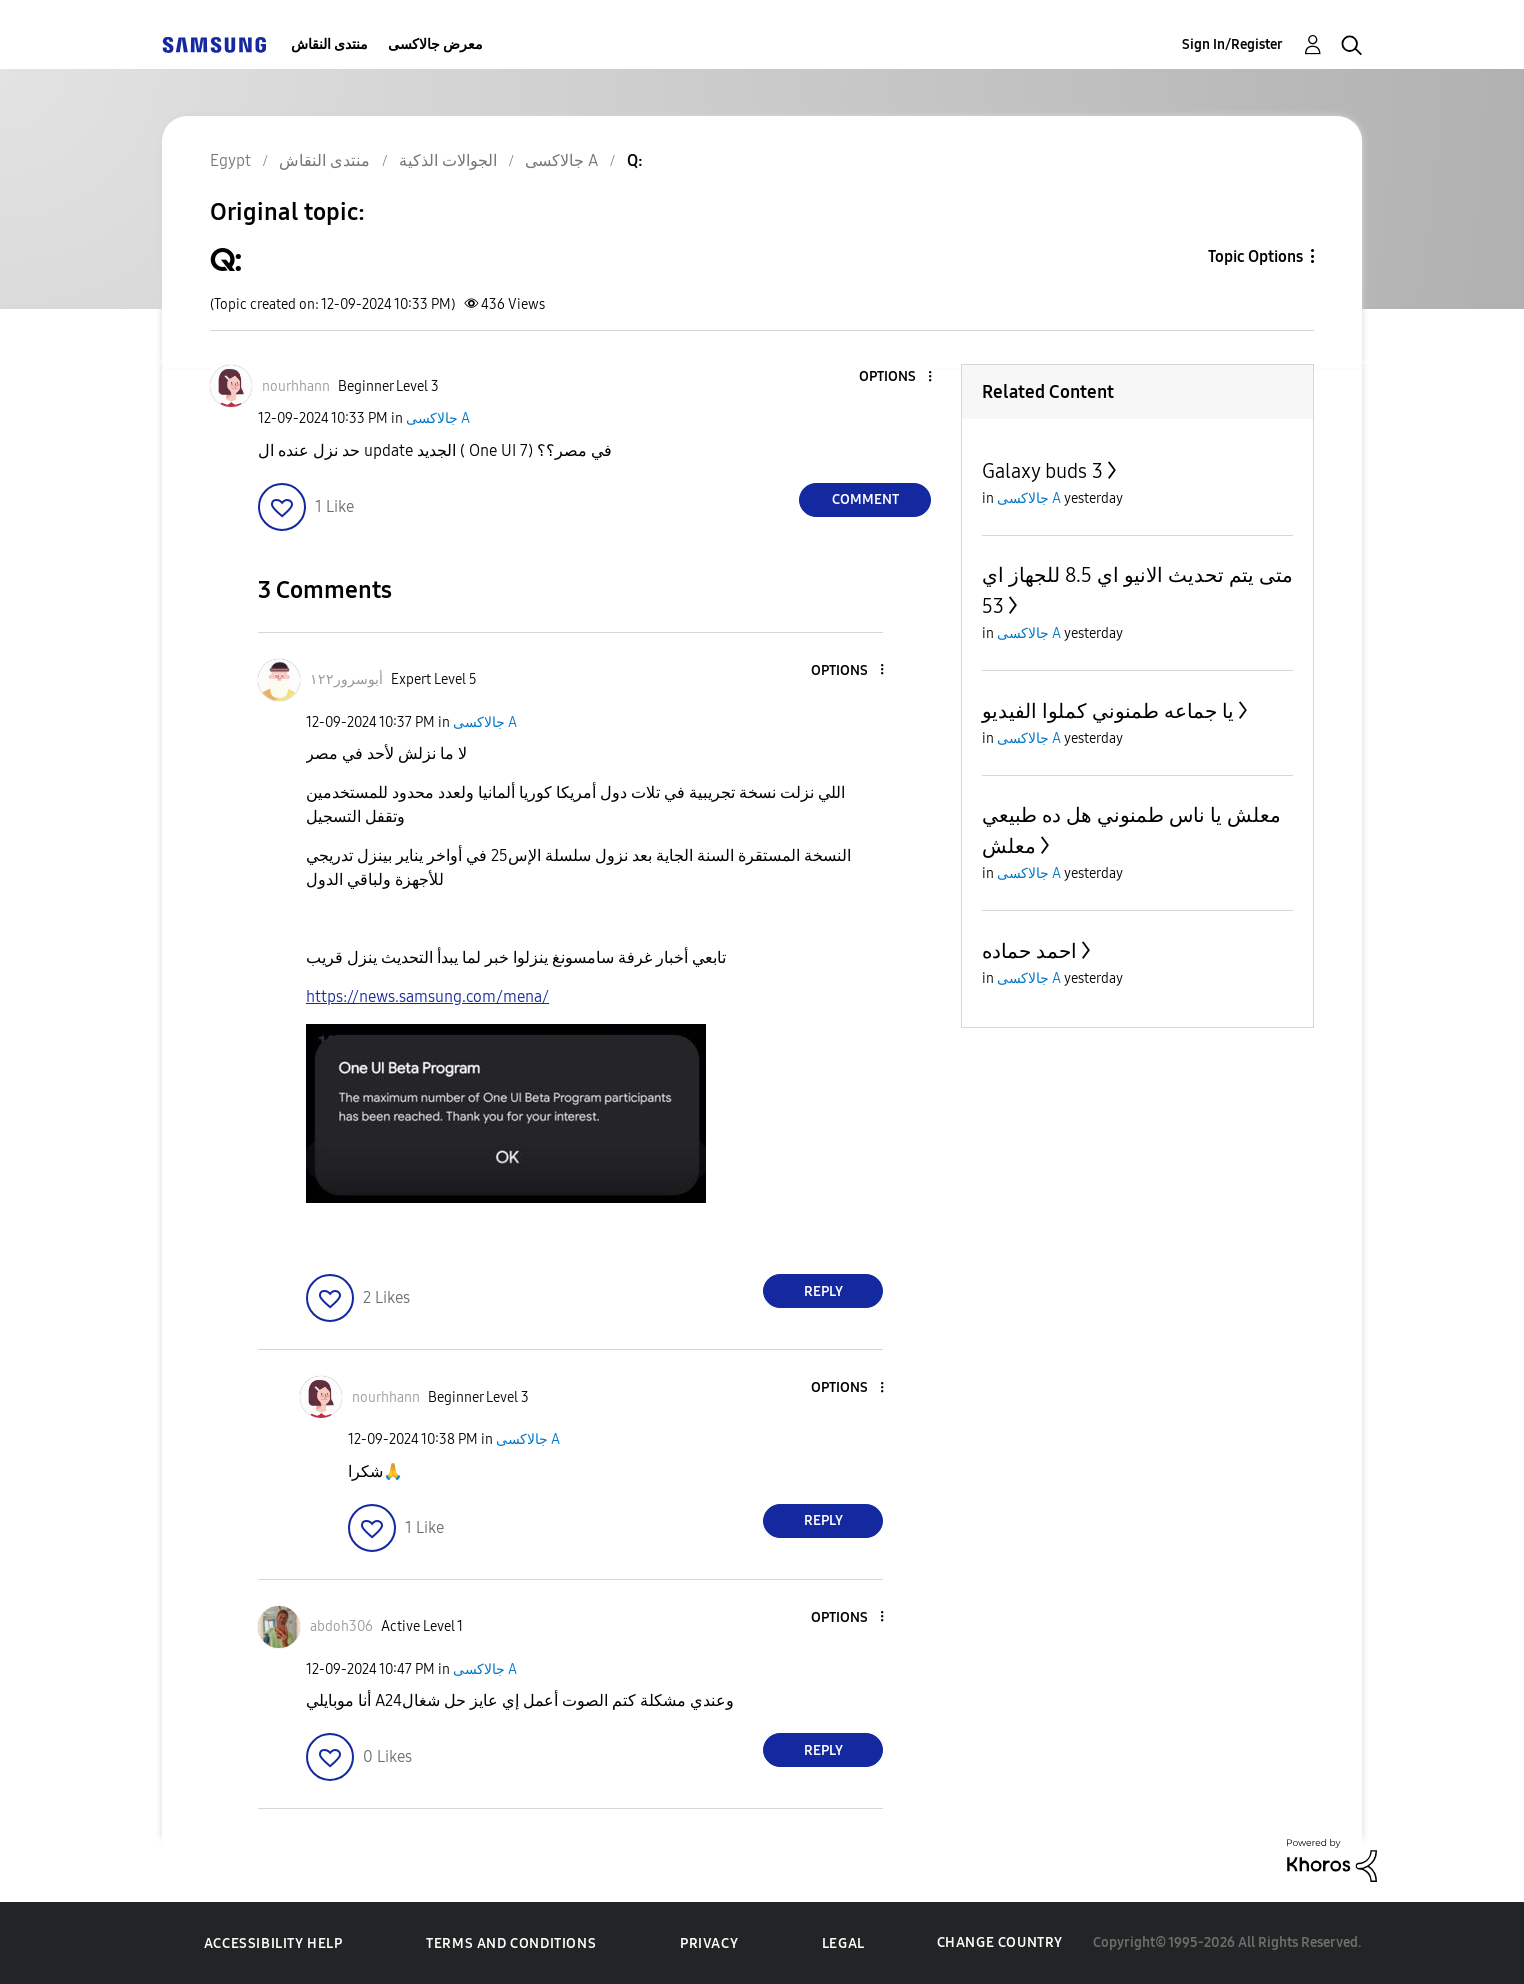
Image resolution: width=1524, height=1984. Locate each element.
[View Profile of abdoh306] (341, 1626)
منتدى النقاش (329, 44)
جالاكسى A (438, 418)
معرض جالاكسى (435, 44)
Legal (843, 1943)
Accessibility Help (273, 1943)
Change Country (1000, 1942)
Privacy (709, 1943)
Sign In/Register (1232, 44)
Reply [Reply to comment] (823, 1291)
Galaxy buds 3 (1042, 471)
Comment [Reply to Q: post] (865, 499)
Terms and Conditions (511, 1943)
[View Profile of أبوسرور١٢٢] (346, 679)
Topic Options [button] (1255, 256)
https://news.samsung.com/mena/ (427, 996)
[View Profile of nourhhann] (296, 386)
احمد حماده (1029, 951)
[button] (897, 377)
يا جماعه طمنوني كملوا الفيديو (1108, 711)
